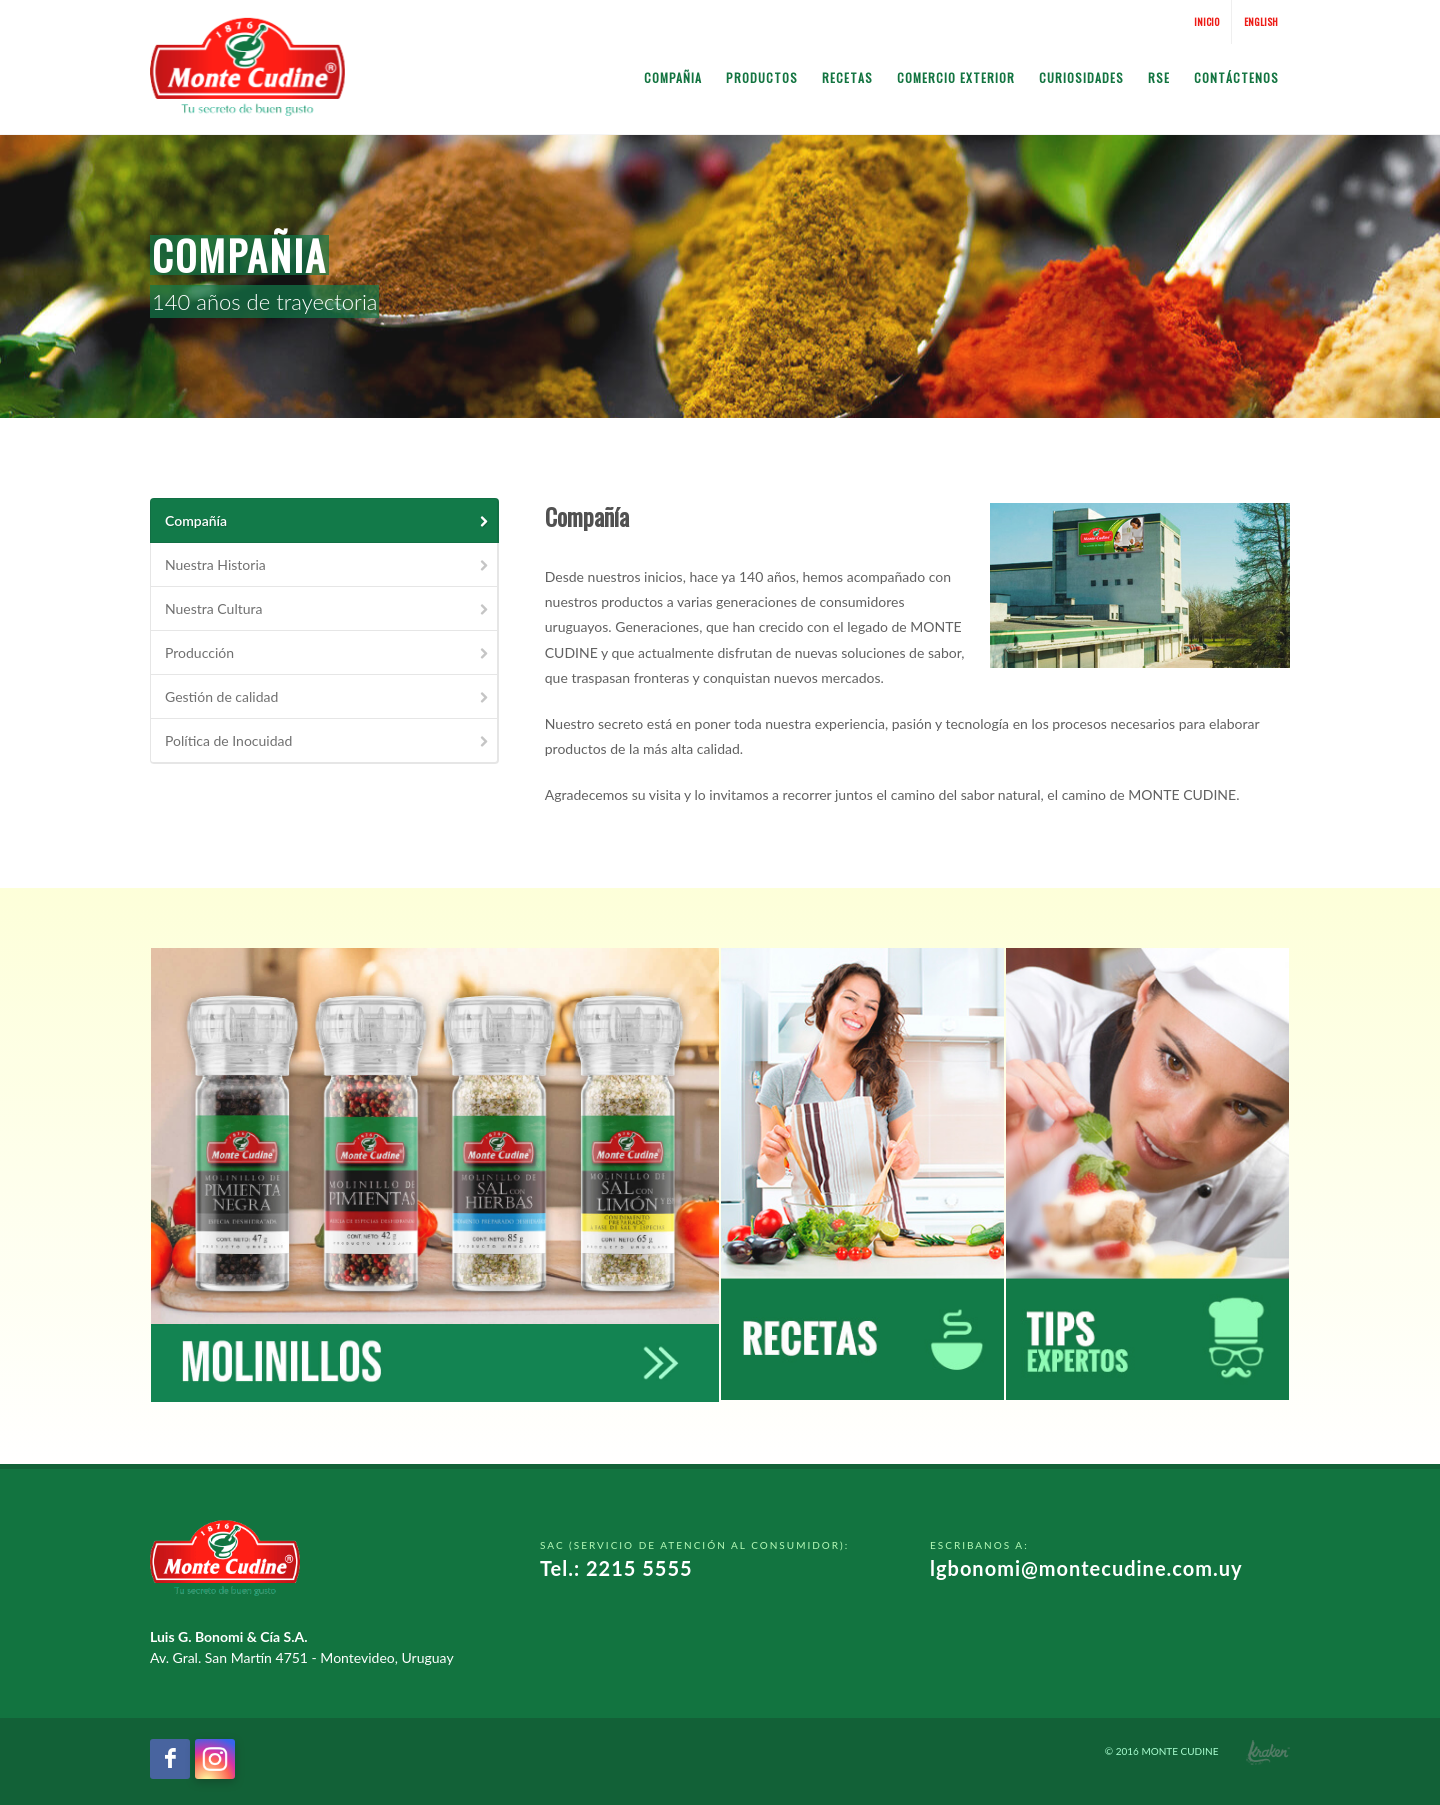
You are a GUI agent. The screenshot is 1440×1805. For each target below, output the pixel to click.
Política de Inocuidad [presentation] (328, 740)
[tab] (324, 520)
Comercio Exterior (956, 77)
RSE (1159, 77)
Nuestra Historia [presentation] (328, 564)
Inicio (1206, 21)
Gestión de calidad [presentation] (328, 696)
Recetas (847, 77)
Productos (762, 77)
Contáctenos (1236, 77)
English (1261, 21)
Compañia (673, 77)
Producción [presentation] (328, 652)
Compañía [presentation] (328, 520)
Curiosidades (1081, 77)
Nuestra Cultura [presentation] (328, 608)
